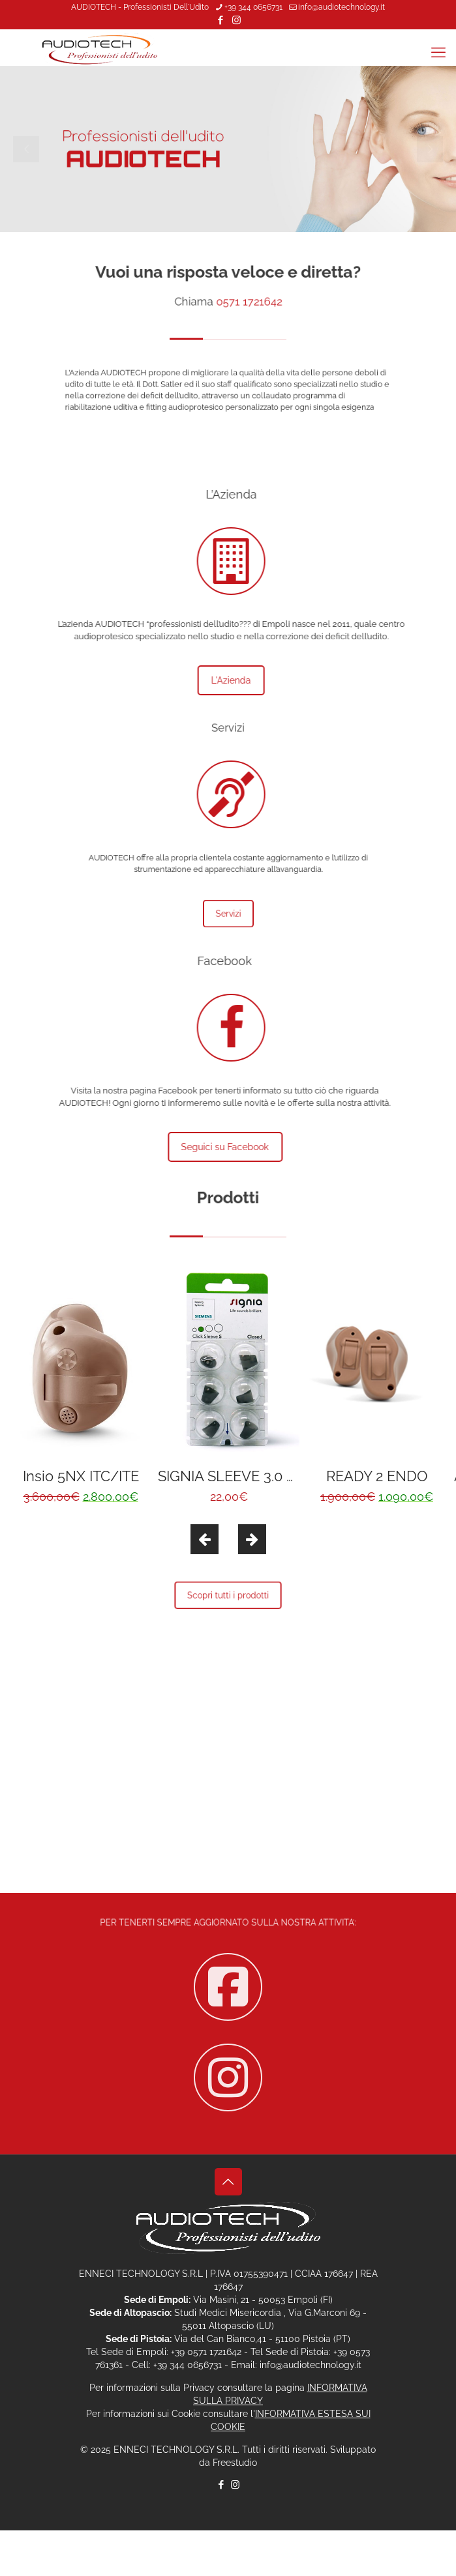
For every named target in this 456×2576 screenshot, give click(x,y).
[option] (81, 1388)
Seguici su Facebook (260, 1147)
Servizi (228, 914)
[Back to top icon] (228, 2181)
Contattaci (228, 1813)
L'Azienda (196, 680)
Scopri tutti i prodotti (228, 1595)
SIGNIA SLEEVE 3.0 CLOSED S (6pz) (274, 1476)
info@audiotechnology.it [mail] (341, 7)
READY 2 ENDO (377, 1476)
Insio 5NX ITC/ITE (81, 1476)
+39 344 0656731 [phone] (253, 7)
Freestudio (235, 2462)
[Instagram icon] (236, 20)
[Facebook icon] (220, 20)
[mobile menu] (438, 52)
